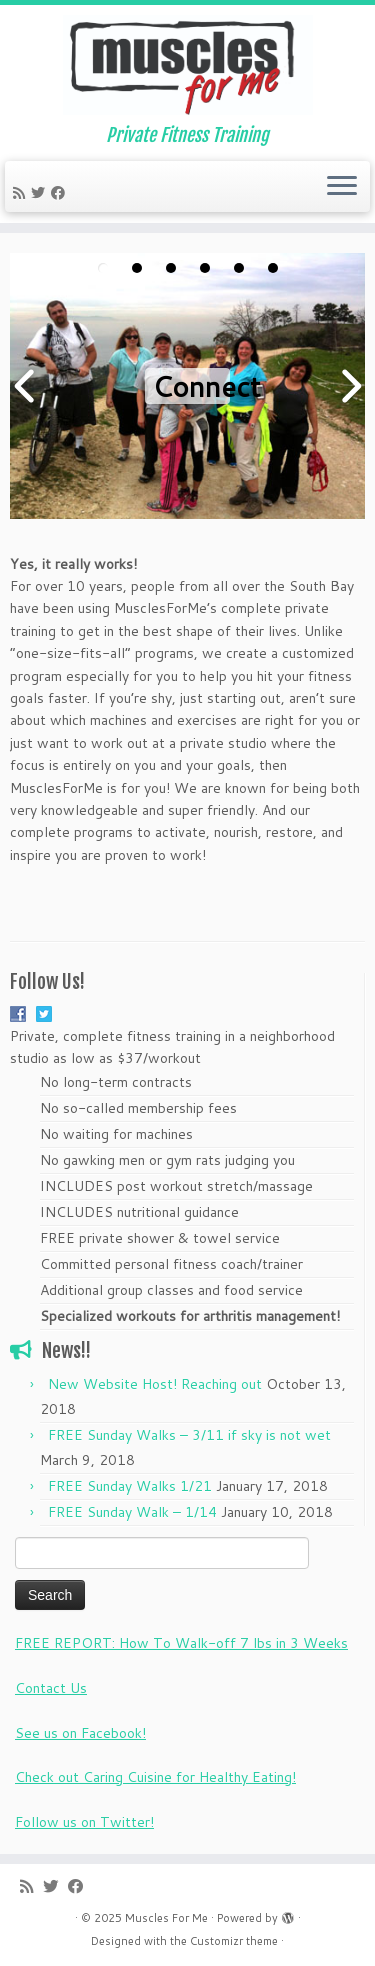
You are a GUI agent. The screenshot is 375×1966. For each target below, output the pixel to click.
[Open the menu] (342, 187)
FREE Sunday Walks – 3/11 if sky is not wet (189, 1435)
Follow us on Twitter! (84, 1822)
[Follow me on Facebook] (61, 193)
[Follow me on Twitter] (41, 193)
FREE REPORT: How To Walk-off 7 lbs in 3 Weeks (181, 1643)
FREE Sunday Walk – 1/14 (132, 1512)
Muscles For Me (166, 1918)
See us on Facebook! (80, 1733)
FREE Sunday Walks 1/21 (130, 1486)
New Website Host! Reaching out (155, 1384)
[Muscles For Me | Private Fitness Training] (187, 65)
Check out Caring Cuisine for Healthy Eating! (155, 1777)
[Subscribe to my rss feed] (22, 193)
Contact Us (51, 1688)
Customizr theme (234, 1941)
